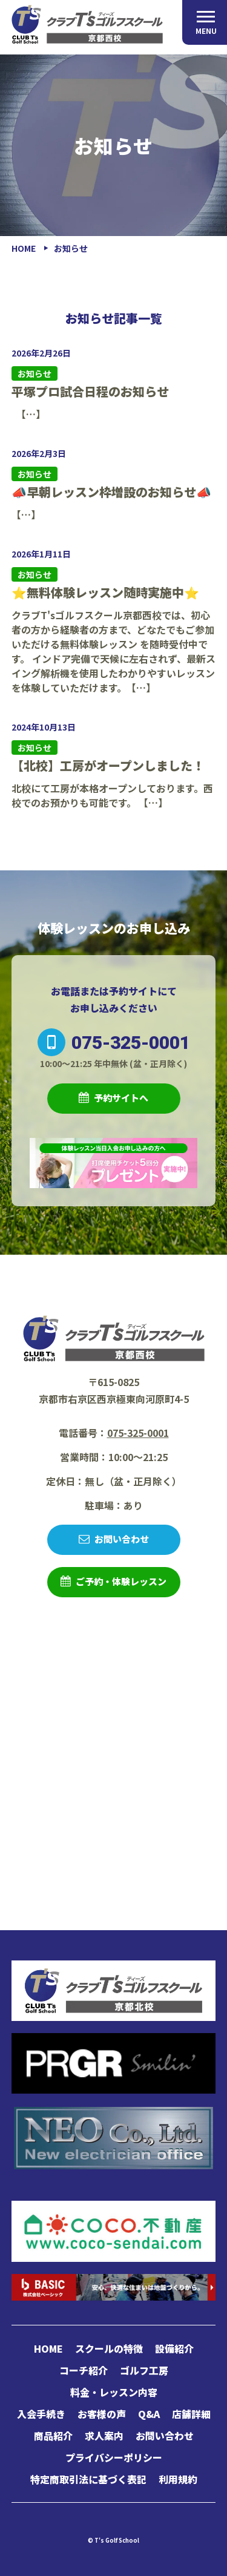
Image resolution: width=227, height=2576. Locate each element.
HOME (48, 2348)
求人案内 (104, 2435)
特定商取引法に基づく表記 (88, 2479)
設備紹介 (174, 2348)
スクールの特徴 (109, 2348)
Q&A (149, 2414)
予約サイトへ (121, 1097)
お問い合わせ (121, 1539)
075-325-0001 (114, 1042)
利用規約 (178, 2479)
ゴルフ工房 (144, 2370)
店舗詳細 (191, 2414)
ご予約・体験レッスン (121, 1581)
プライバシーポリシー (113, 2457)
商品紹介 (53, 2435)
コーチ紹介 (83, 2370)
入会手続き (41, 2414)
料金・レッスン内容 (113, 2392)
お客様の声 (101, 2414)
